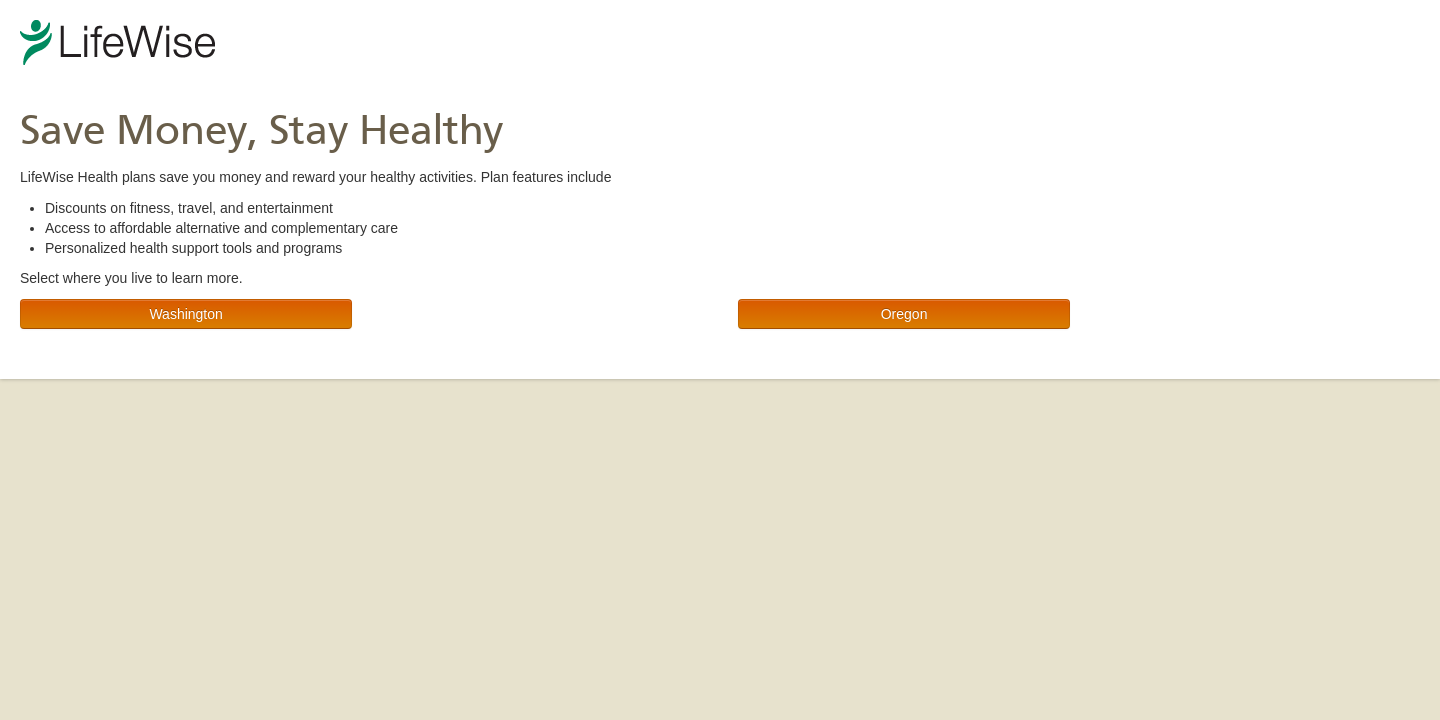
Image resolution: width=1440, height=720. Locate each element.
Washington (185, 314)
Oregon (904, 314)
